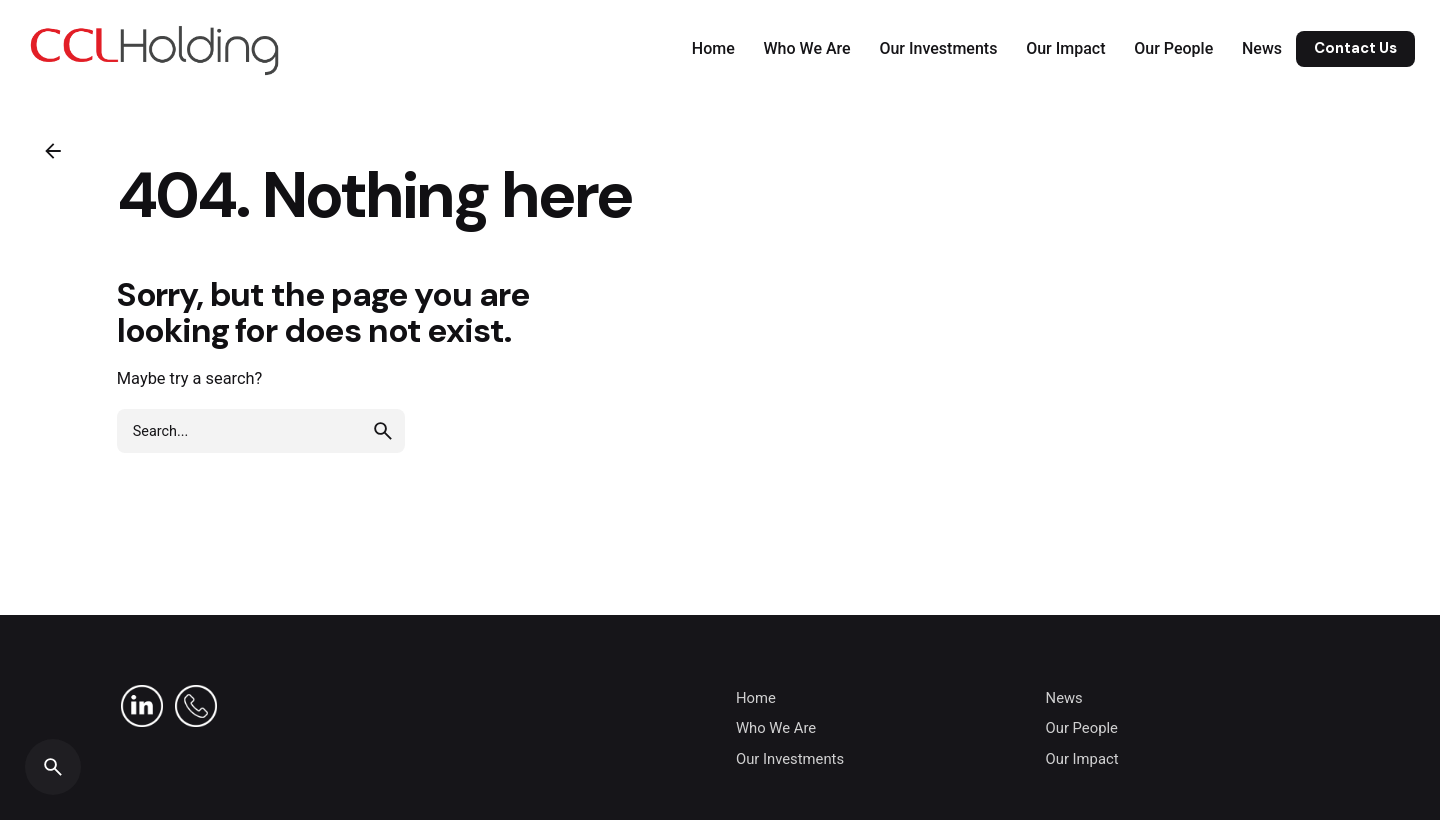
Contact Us (1355, 48)
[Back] (53, 151)
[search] (383, 431)
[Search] (53, 767)
